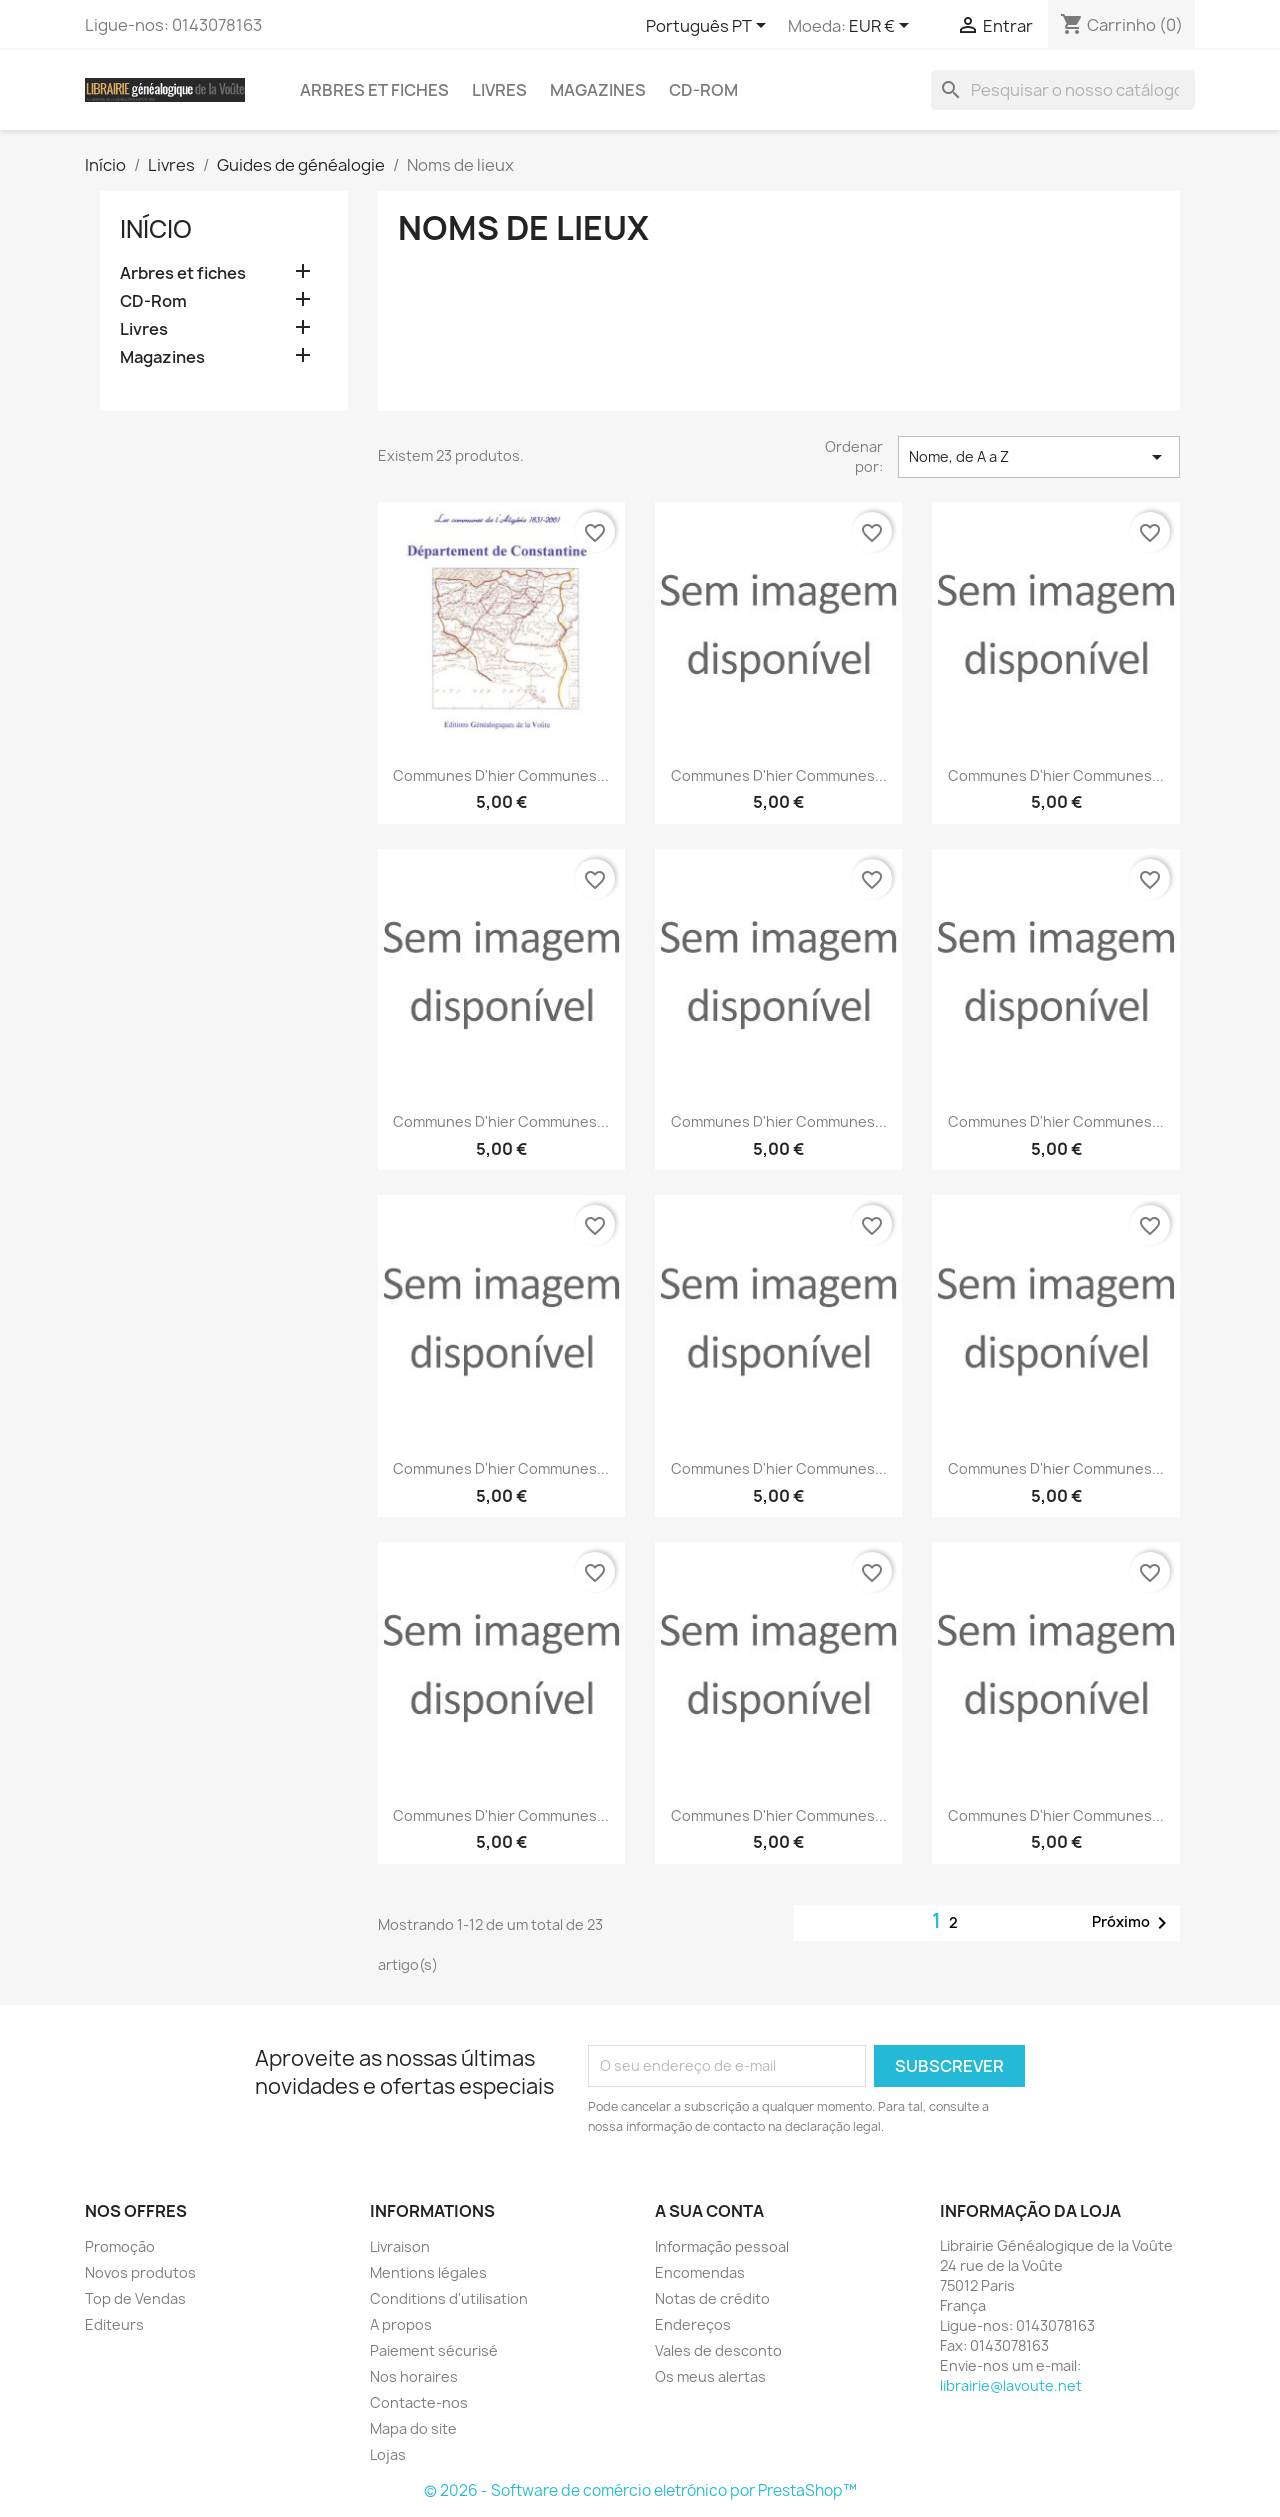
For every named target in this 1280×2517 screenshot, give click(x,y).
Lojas (388, 2454)
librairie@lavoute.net (1011, 2385)
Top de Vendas (135, 2298)
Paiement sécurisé (434, 2350)
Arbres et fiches (374, 90)
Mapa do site (413, 2428)
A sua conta (709, 2211)
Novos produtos (140, 2272)
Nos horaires (414, 2376)
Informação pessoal (722, 2246)
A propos (401, 2324)
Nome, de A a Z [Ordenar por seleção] (1039, 457)
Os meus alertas (710, 2376)
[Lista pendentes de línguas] (709, 27)
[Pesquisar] (1063, 90)
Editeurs (114, 2324)
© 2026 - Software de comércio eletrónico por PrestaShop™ (640, 2490)
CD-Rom (703, 90)
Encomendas (700, 2272)
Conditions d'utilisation (449, 2298)
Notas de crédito (712, 2298)
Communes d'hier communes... (501, 775)
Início (156, 229)
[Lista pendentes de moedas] (882, 27)
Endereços (693, 2324)
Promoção (120, 2246)
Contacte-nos (419, 2402)
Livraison (400, 2246)
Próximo (1133, 1923)
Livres (499, 90)
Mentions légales (428, 2272)
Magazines (598, 90)
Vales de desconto (718, 2350)
